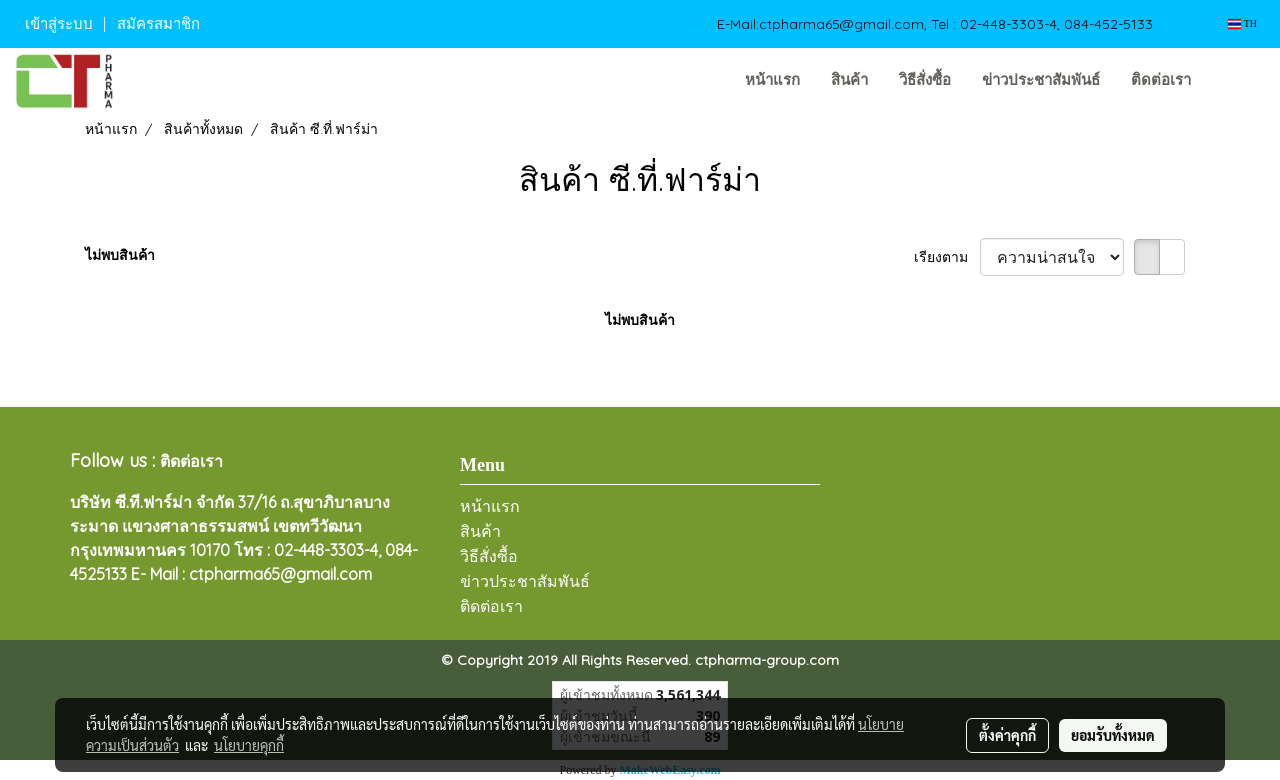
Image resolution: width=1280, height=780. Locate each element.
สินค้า (849, 80)
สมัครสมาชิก (158, 24)
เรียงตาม (947, 257)
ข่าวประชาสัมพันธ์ (1041, 80)
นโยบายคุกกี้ (249, 745)
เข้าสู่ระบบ (59, 24)
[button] (1237, 81)
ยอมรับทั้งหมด (1113, 735)
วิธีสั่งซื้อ (925, 80)
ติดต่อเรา (1161, 80)
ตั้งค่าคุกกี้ (1007, 735)
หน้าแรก (772, 80)
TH (1242, 23)
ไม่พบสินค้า (120, 255)
